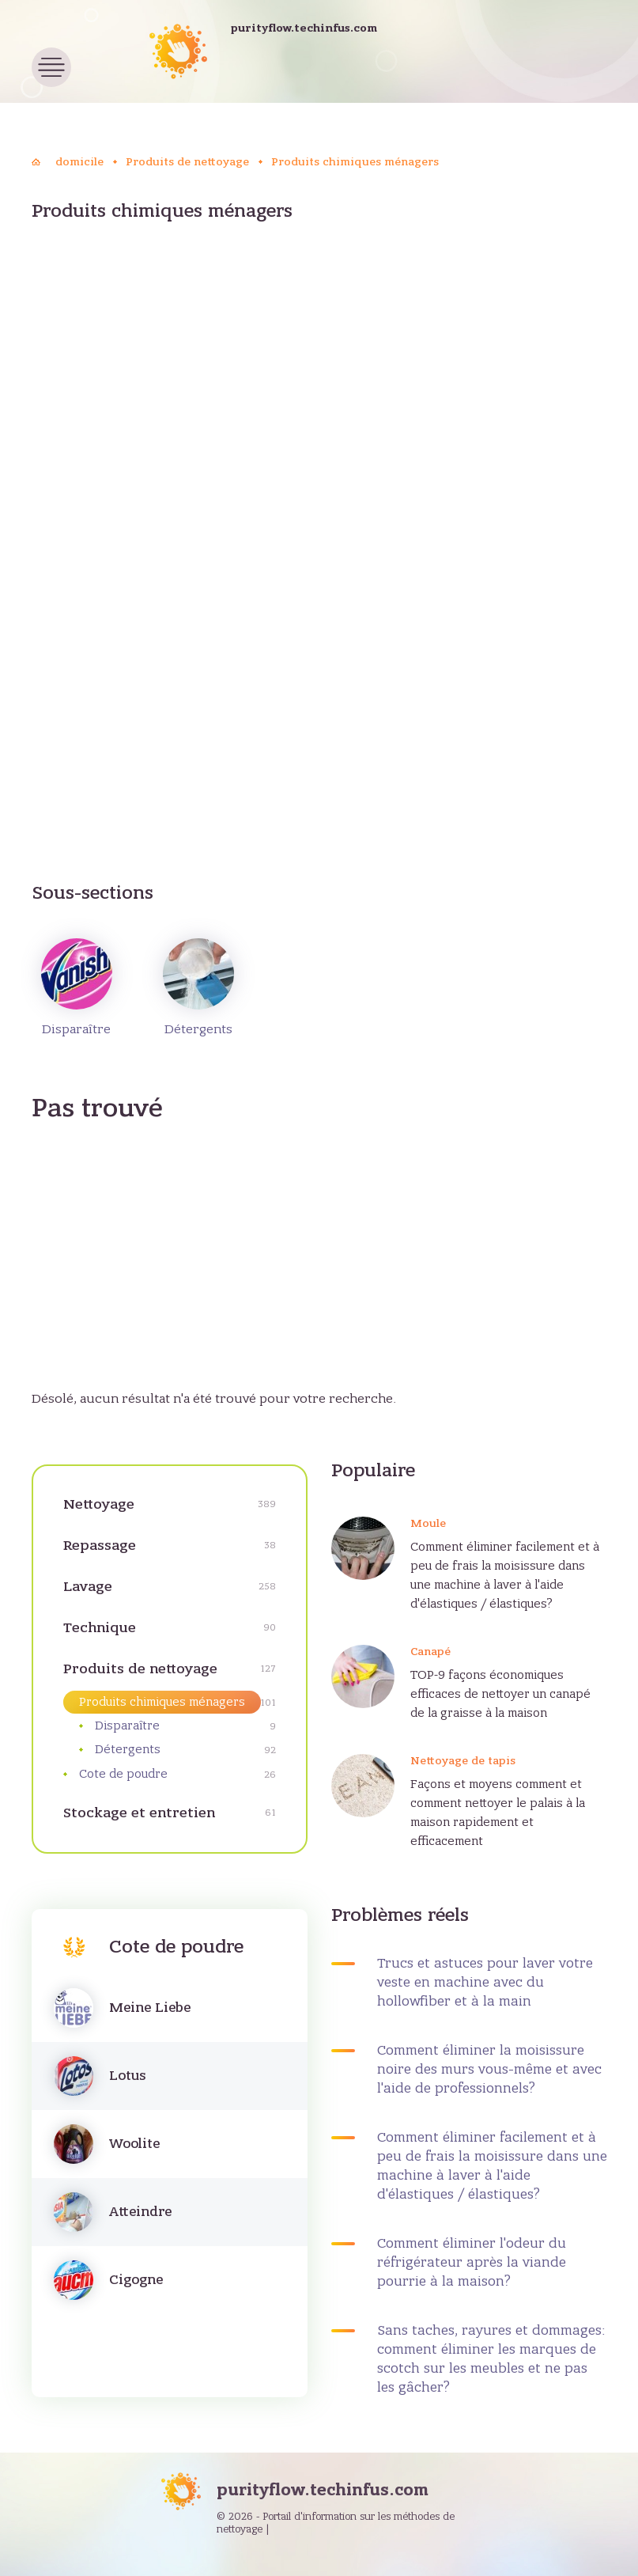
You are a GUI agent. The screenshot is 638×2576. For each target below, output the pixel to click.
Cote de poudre (123, 1774)
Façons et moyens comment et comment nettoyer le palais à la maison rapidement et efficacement (497, 1812)
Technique (99, 1627)
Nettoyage (98, 1504)
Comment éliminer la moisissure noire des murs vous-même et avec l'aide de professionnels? (489, 2070)
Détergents (198, 987)
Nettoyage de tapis (462, 1760)
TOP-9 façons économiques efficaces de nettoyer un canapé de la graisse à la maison (500, 1694)
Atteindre (140, 2212)
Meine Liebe (150, 2008)
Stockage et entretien (139, 1813)
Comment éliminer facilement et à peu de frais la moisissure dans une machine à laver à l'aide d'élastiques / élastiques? (504, 1575)
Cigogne (136, 2280)
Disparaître (76, 987)
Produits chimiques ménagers (162, 1702)
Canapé (430, 1651)
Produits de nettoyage (140, 1669)
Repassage (99, 1545)
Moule (428, 1523)
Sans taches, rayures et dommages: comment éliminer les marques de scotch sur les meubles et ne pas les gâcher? (491, 2359)
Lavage (87, 1586)
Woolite (134, 2144)
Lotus (127, 2076)
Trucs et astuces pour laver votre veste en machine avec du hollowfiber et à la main (485, 1983)
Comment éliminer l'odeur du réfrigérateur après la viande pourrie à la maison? (471, 2263)
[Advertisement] (319, 368)
